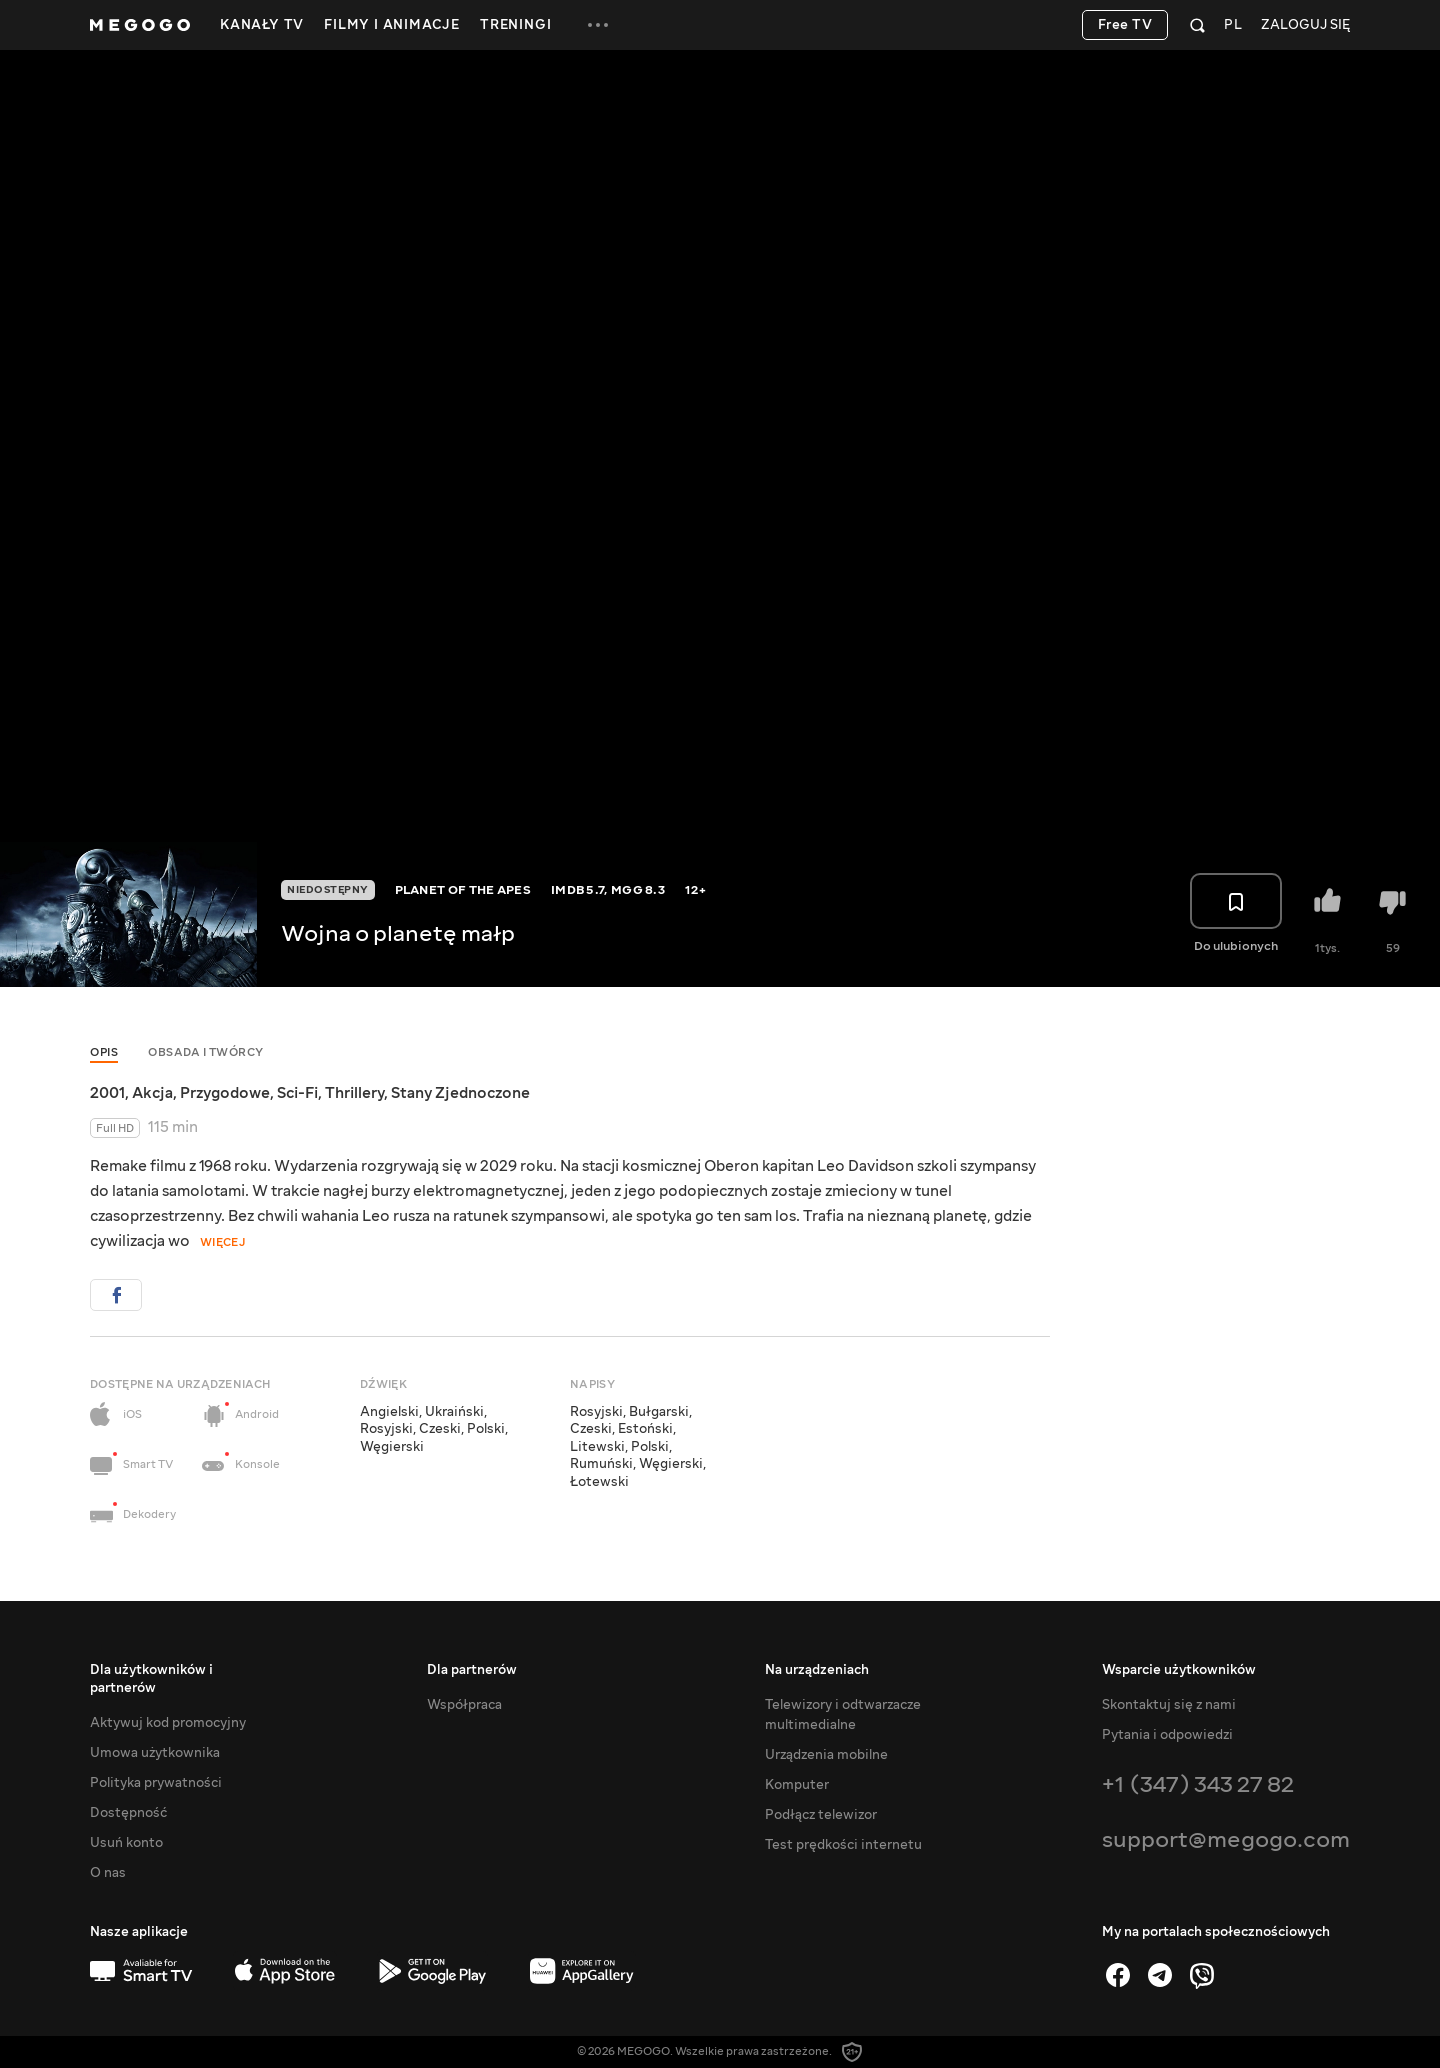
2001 (107, 1093)
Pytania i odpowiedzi (1167, 1735)
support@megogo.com (1226, 1839)
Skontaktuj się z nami (1169, 1705)
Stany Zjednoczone (460, 1093)
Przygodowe (225, 1093)
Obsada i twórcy (206, 1052)
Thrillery (354, 1093)
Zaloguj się (1305, 25)
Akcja (152, 1093)
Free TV (1125, 25)
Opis (104, 1052)
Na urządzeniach (817, 1670)
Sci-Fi (297, 1093)
